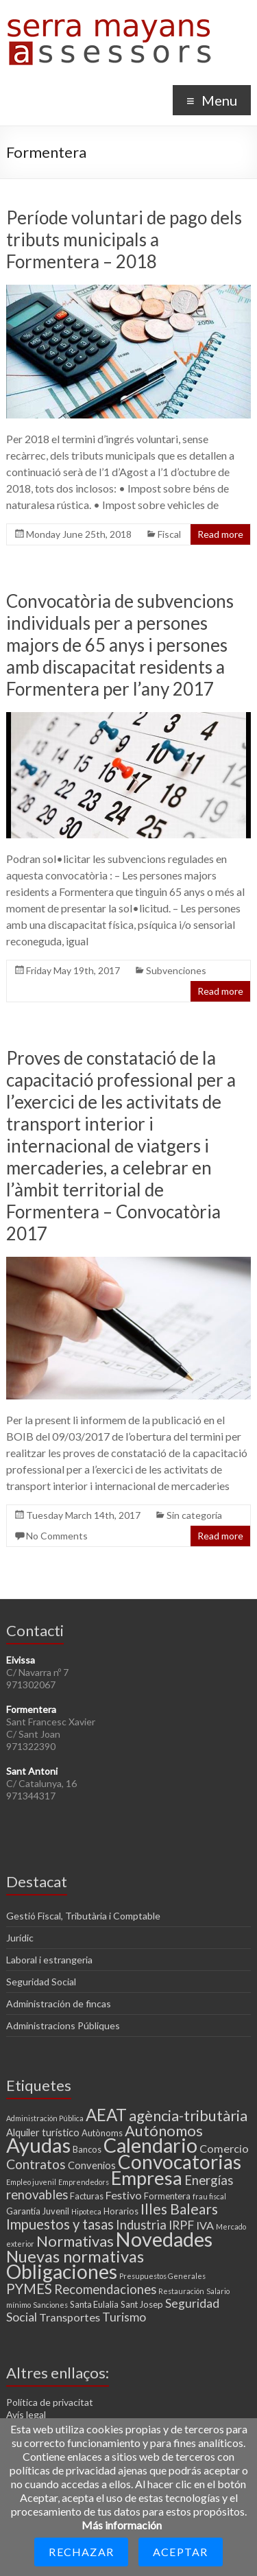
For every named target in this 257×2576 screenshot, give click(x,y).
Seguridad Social (41, 1981)
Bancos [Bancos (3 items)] (87, 2149)
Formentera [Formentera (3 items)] (167, 2195)
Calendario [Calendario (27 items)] (150, 2145)
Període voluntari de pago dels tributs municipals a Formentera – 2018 (124, 239)
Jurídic (20, 1937)
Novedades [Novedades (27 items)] (164, 2239)
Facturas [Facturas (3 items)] (86, 2195)
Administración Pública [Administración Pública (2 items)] (45, 2118)
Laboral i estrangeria (49, 1959)
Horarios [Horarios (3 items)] (120, 2211)
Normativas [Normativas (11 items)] (75, 2241)
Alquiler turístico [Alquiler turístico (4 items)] (42, 2132)
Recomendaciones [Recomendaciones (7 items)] (105, 2289)
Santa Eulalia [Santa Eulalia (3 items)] (94, 2304)
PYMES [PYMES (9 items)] (29, 2288)
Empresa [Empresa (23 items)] (146, 2177)
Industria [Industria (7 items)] (141, 2224)
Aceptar (180, 2551)
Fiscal (169, 534)
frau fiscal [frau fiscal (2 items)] (209, 2196)
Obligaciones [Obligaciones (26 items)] (61, 2271)
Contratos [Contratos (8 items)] (36, 2164)
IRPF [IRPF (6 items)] (181, 2225)
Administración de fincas (58, 2003)
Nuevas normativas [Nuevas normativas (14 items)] (75, 2256)
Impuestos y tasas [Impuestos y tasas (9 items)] (60, 2224)
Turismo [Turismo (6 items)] (124, 2317)
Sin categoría (194, 1515)
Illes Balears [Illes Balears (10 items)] (179, 2208)
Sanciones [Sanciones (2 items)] (50, 2304)
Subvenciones (176, 970)
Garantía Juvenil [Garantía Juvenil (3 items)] (37, 2211)
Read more (220, 534)
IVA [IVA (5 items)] (205, 2225)
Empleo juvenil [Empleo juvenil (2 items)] (31, 2181)
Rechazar (81, 2551)
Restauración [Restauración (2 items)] (181, 2291)
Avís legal (26, 2414)
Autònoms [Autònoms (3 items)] (102, 2132)
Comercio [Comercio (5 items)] (224, 2148)
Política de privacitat (49, 2402)
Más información (122, 2524)
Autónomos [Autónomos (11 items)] (164, 2130)
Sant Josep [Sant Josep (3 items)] (142, 2304)
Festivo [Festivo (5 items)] (124, 2194)
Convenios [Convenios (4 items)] (92, 2165)
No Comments (57, 1535)
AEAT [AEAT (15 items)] (106, 2115)
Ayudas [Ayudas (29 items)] (38, 2145)
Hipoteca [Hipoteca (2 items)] (86, 2211)
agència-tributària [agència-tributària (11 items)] (188, 2115)
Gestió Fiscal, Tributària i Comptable (83, 1916)
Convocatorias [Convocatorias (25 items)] (179, 2161)
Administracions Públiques (63, 2025)
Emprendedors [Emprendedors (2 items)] (83, 2181)
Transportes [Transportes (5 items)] (69, 2317)
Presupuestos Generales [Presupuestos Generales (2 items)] (162, 2275)
